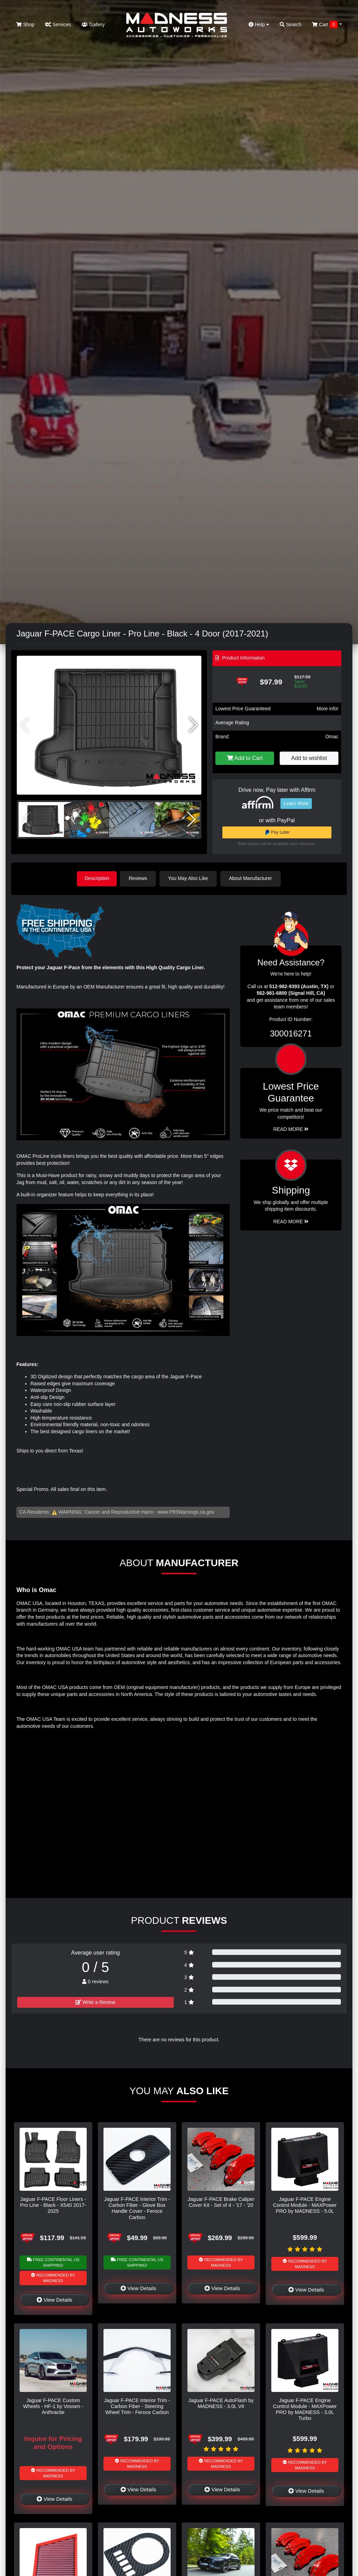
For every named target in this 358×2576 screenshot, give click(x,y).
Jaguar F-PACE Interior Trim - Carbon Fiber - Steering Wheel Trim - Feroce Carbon (137, 2406)
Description (97, 878)
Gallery (93, 24)
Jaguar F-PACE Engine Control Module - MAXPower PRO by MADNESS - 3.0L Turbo (305, 2409)
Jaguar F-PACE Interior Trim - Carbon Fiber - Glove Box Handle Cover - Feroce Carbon (137, 2207)
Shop (25, 24)
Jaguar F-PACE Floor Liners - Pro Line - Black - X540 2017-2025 (53, 2204)
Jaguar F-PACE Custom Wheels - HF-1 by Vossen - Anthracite (53, 2406)
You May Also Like (189, 878)
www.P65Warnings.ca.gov (186, 1511)
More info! (327, 708)
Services (58, 24)
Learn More (296, 803)
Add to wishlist (309, 758)
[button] (193, 725)
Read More (291, 1129)
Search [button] (290, 24)
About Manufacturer (251, 878)
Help (259, 24)
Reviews (139, 878)
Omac (331, 736)
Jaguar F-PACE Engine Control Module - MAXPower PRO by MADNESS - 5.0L (305, 2204)
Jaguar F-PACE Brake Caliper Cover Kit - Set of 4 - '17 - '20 (221, 2201)
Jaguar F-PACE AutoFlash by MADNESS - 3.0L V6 (221, 2402)
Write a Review (95, 2001)
